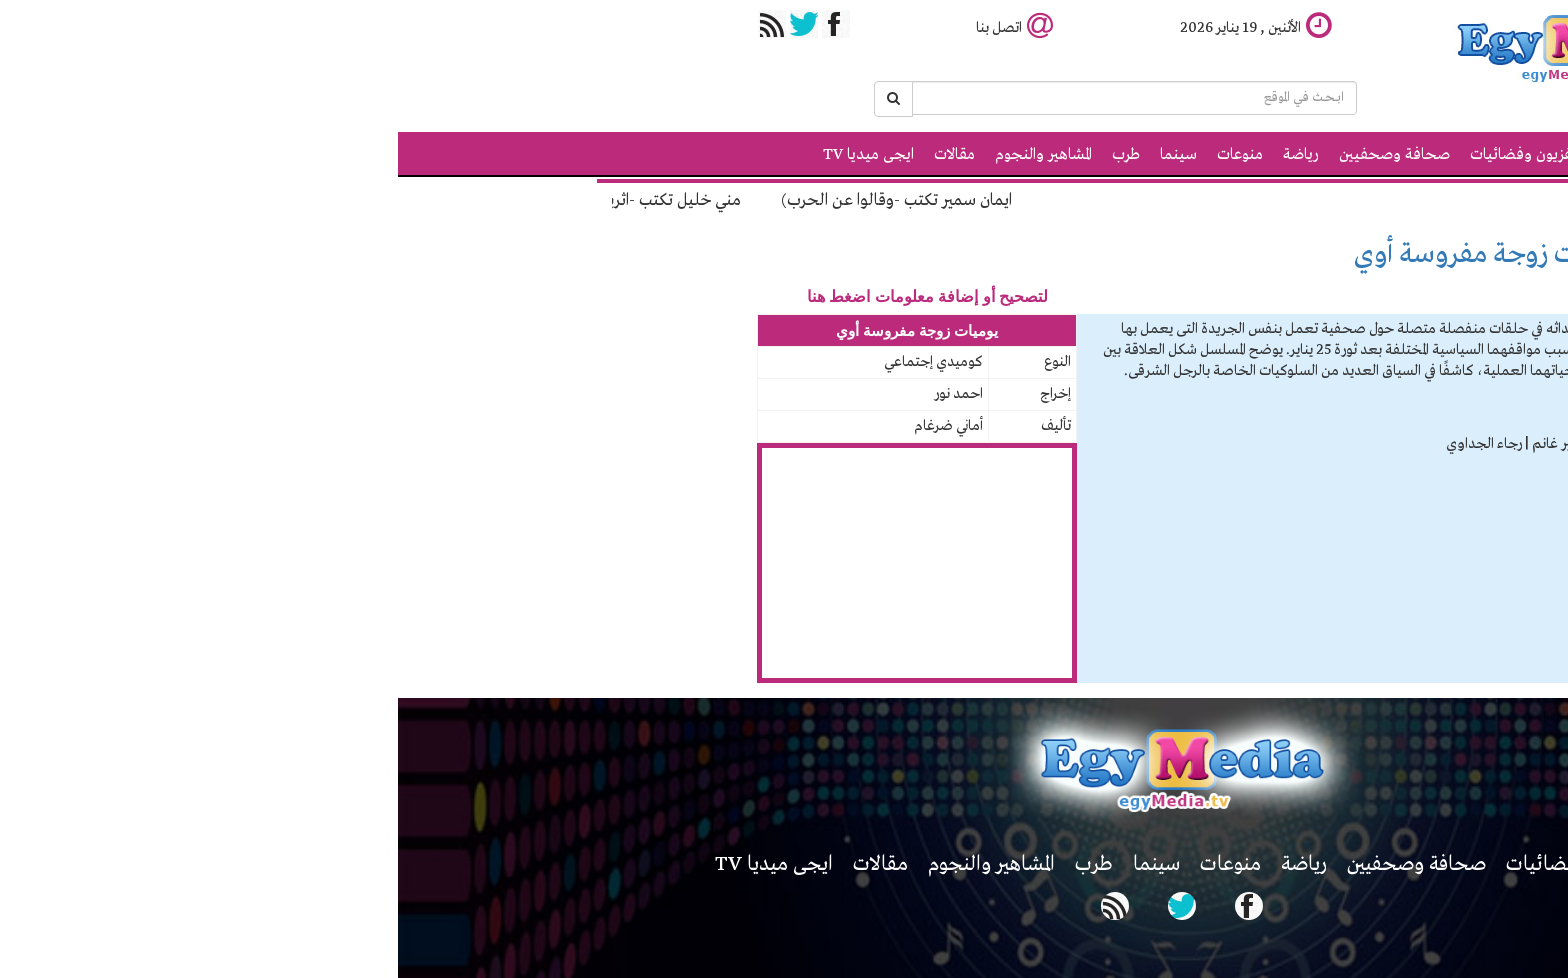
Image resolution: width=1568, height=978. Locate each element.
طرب (728, 155)
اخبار (1219, 155)
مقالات (556, 155)
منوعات (842, 155)
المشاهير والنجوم (645, 155)
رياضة (903, 155)
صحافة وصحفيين (996, 155)
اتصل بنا (616, 28)
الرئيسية (1279, 155)
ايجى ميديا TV (470, 155)
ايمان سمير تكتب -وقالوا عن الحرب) (491, 200)
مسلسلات (1314, 254)
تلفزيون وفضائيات (1128, 155)
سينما (780, 155)
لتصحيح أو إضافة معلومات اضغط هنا (529, 296)
